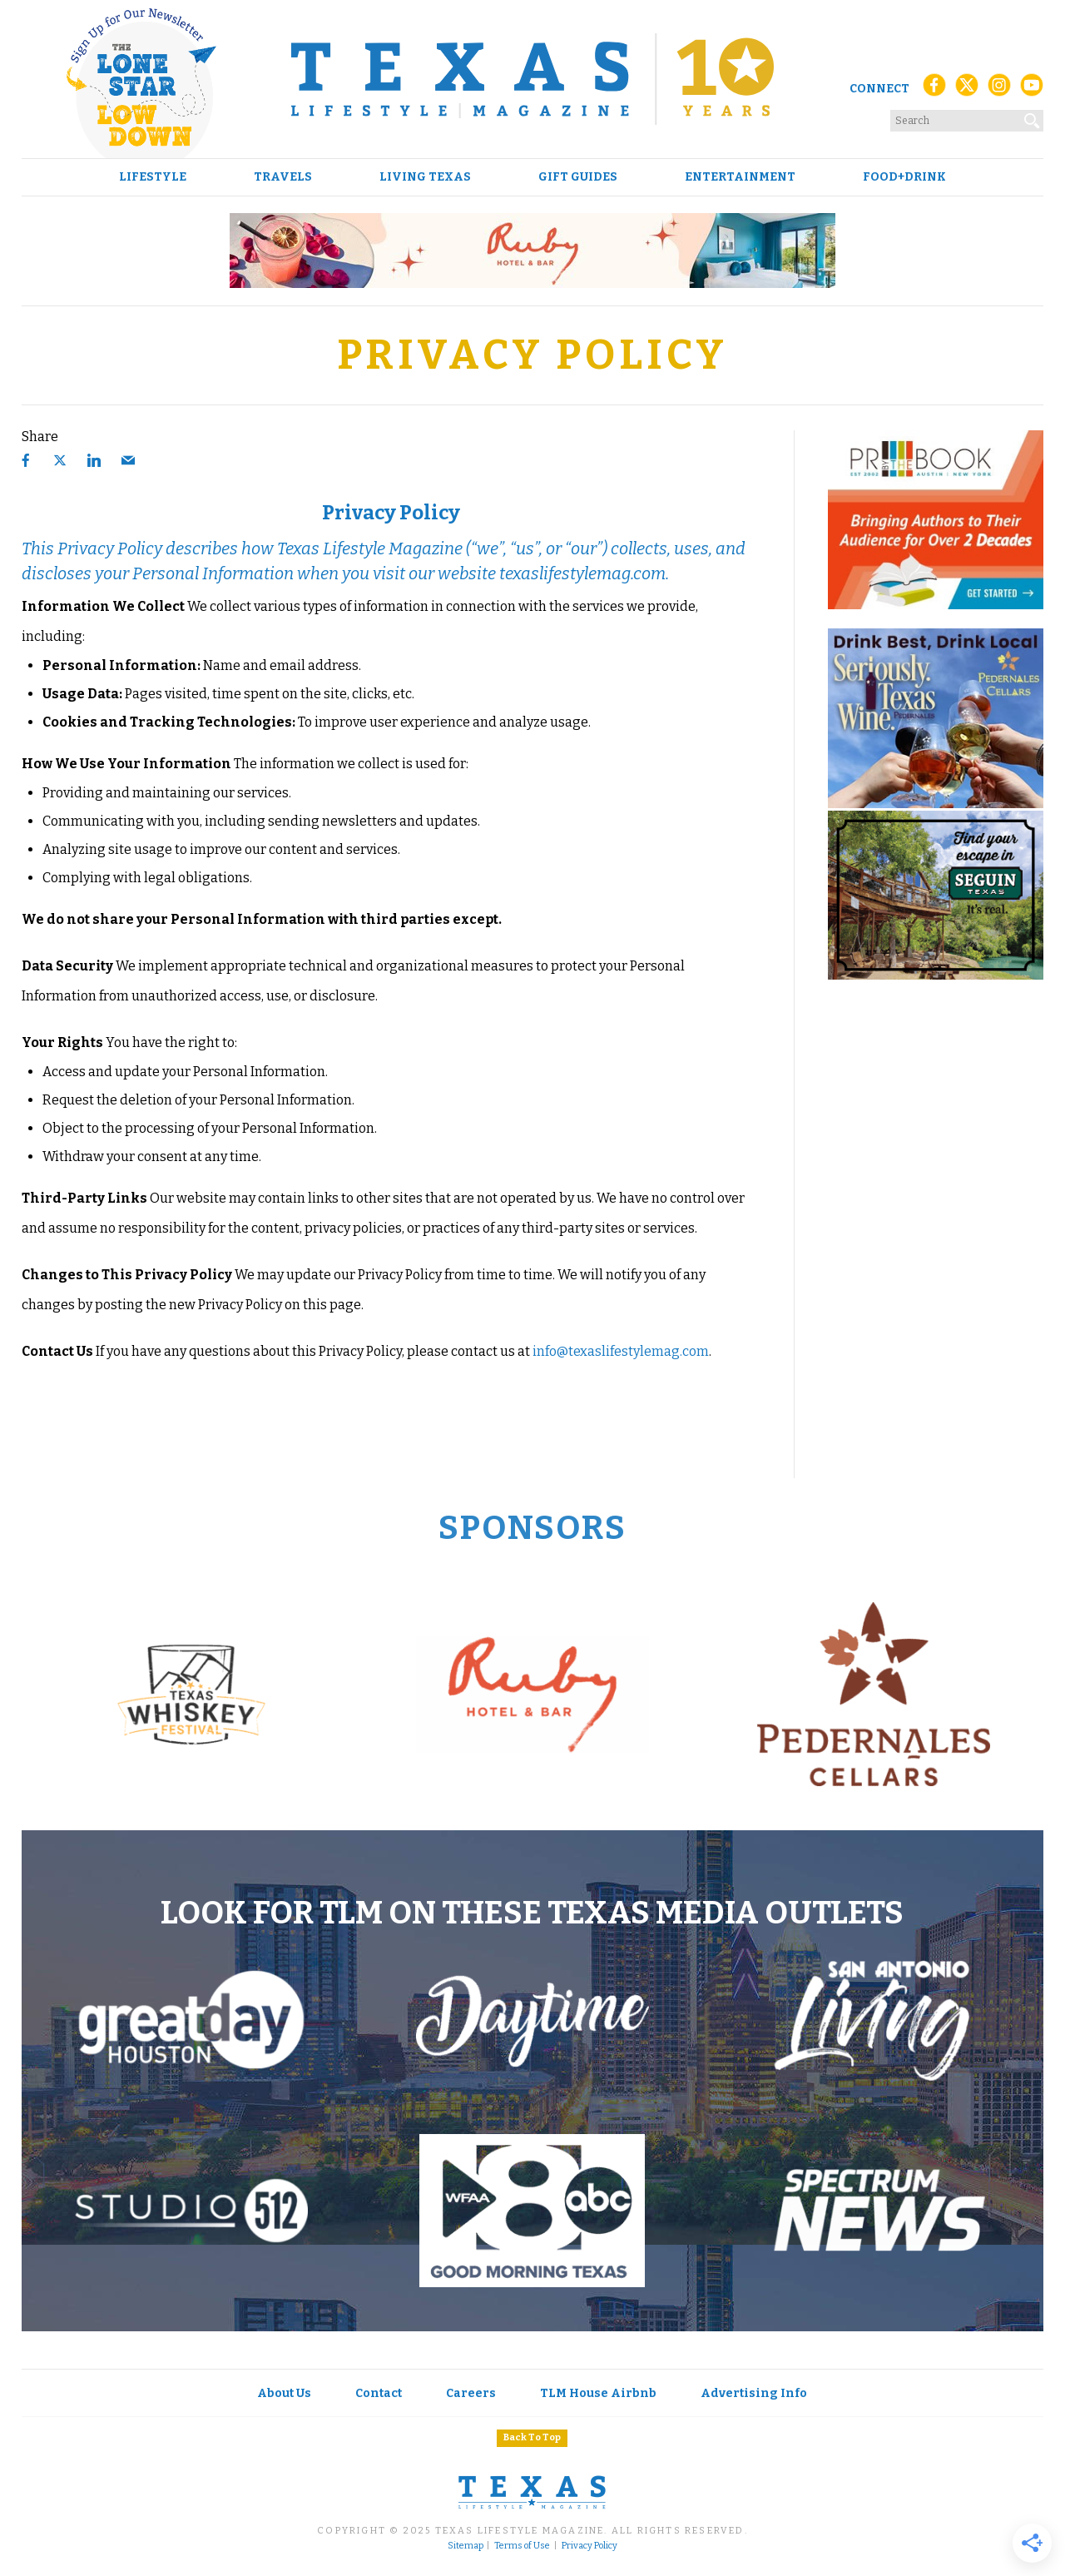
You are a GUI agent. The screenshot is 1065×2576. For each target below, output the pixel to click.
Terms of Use (522, 2546)
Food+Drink (904, 177)
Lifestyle (152, 177)
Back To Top (532, 2437)
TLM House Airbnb (598, 2393)
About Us (284, 2393)
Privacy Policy (589, 2546)
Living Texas (425, 177)
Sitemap (465, 2546)
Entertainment (740, 177)
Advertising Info (754, 2393)
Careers (471, 2393)
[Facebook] (934, 89)
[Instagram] (999, 89)
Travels (283, 177)
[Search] (1032, 117)
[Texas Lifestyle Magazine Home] (532, 79)
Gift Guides (577, 177)
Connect (879, 89)
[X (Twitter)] (966, 89)
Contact (378, 2393)
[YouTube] (1031, 89)
